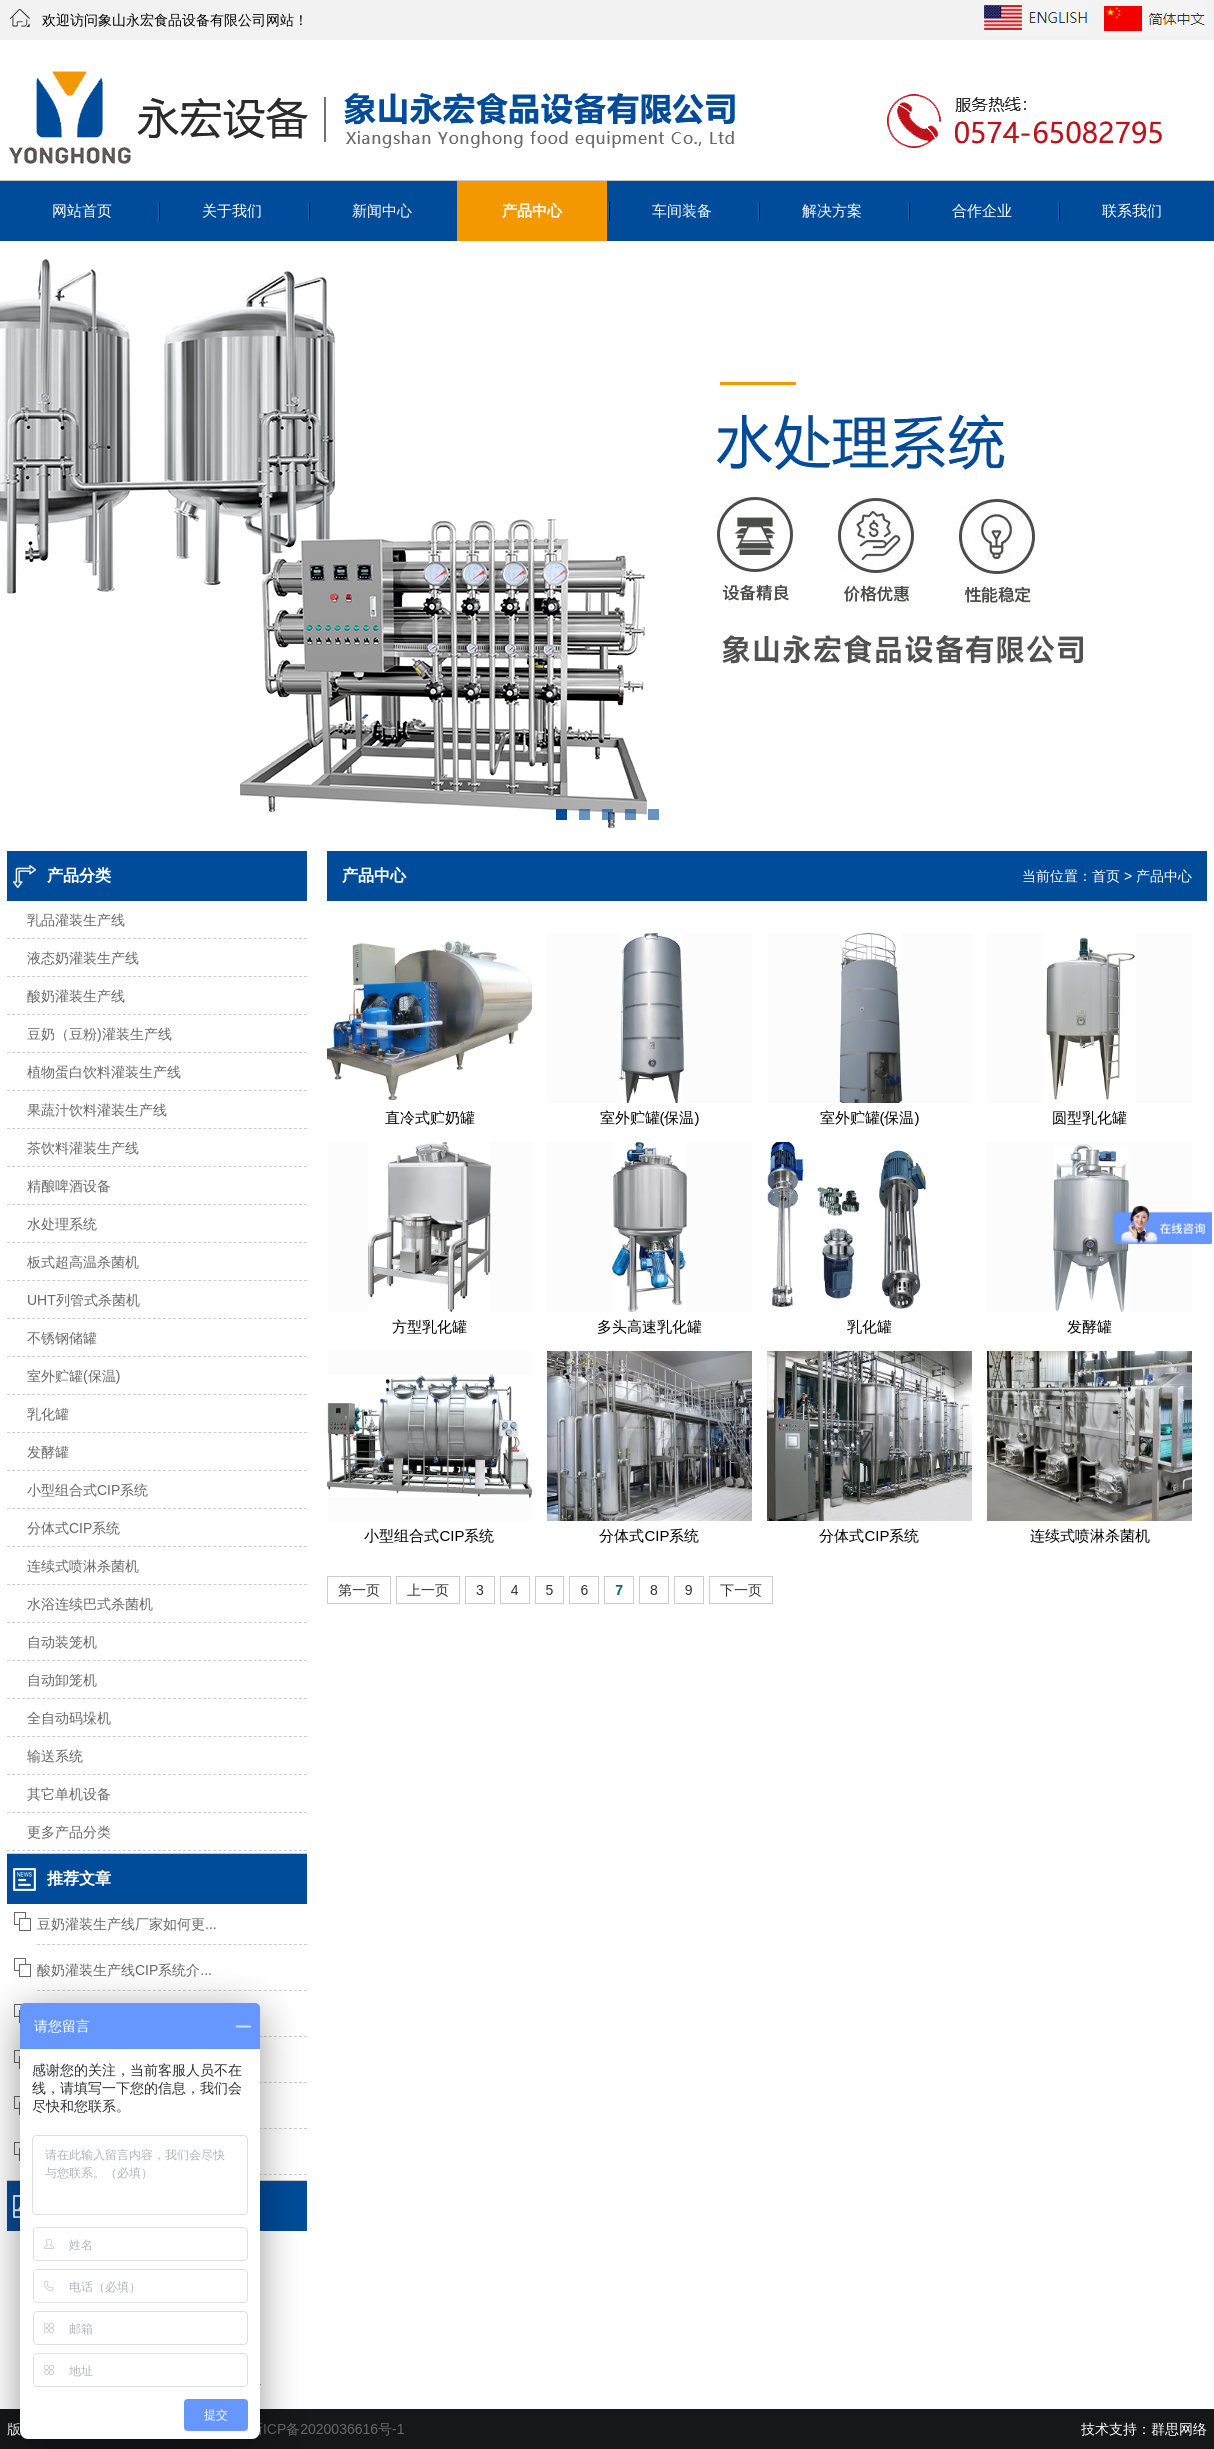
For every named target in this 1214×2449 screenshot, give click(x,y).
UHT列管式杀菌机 (83, 1300)
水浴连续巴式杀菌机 (90, 1604)
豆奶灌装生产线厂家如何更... (127, 1924)
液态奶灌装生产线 (83, 958)
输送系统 (55, 1756)
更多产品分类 (69, 1832)
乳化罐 (48, 1414)
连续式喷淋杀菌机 (83, 1566)
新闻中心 (382, 210)
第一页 (359, 1590)
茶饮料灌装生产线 (83, 1148)
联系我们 (1132, 210)
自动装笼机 (62, 1642)
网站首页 (82, 210)
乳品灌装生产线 (76, 920)
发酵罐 (48, 1452)
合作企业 (982, 210)
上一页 (428, 1590)
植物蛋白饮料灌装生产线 (104, 1072)
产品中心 (532, 210)
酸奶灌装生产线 (76, 996)
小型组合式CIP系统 (87, 1490)
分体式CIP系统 (73, 1528)
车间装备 (682, 210)
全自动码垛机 (69, 1718)
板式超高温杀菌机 (83, 1262)
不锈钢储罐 (62, 1338)
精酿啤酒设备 (69, 1186)
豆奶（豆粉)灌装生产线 (99, 1034)
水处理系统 (62, 1224)
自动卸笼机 (62, 1680)
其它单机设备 (69, 1794)
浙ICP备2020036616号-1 (327, 2429)
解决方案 (832, 210)
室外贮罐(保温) (73, 1376)
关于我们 (232, 210)
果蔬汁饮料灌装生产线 (97, 1110)
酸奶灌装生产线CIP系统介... (124, 1970)
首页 (1106, 876)
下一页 (741, 1590)
